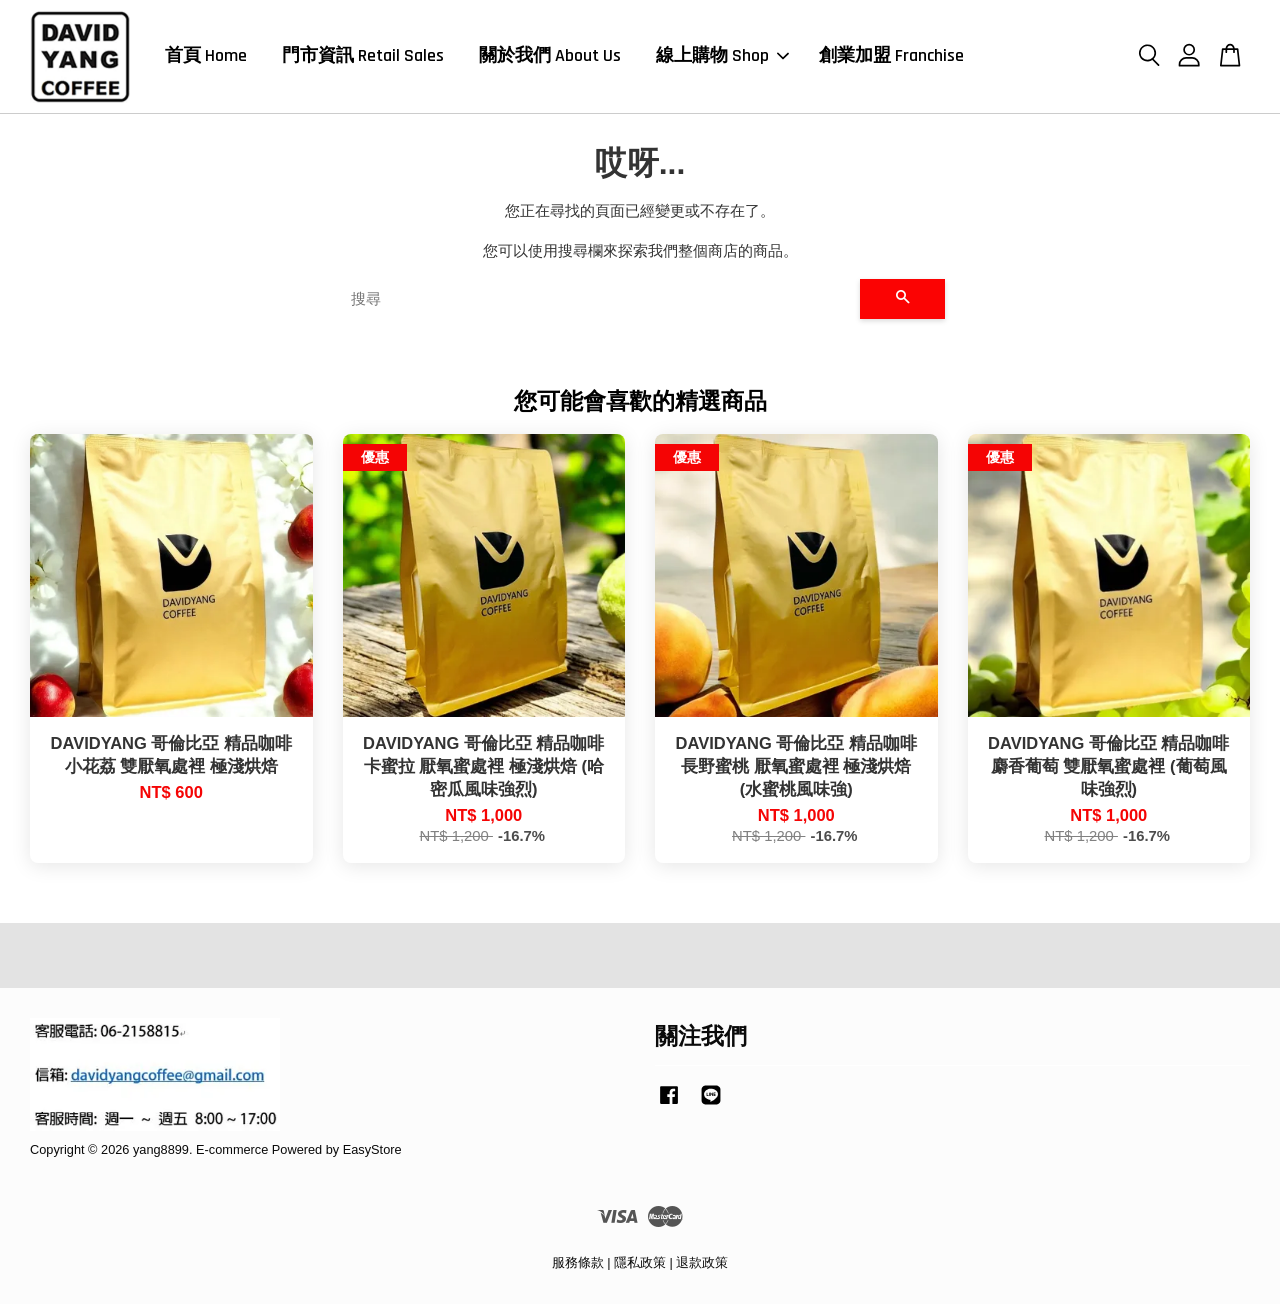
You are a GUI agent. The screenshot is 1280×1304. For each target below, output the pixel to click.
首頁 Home (206, 55)
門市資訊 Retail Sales (363, 55)
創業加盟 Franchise (891, 55)
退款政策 (702, 1262)
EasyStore (372, 1149)
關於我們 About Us (550, 55)
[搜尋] (597, 299)
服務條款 (578, 1262)
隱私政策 (640, 1262)
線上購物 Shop (722, 55)
